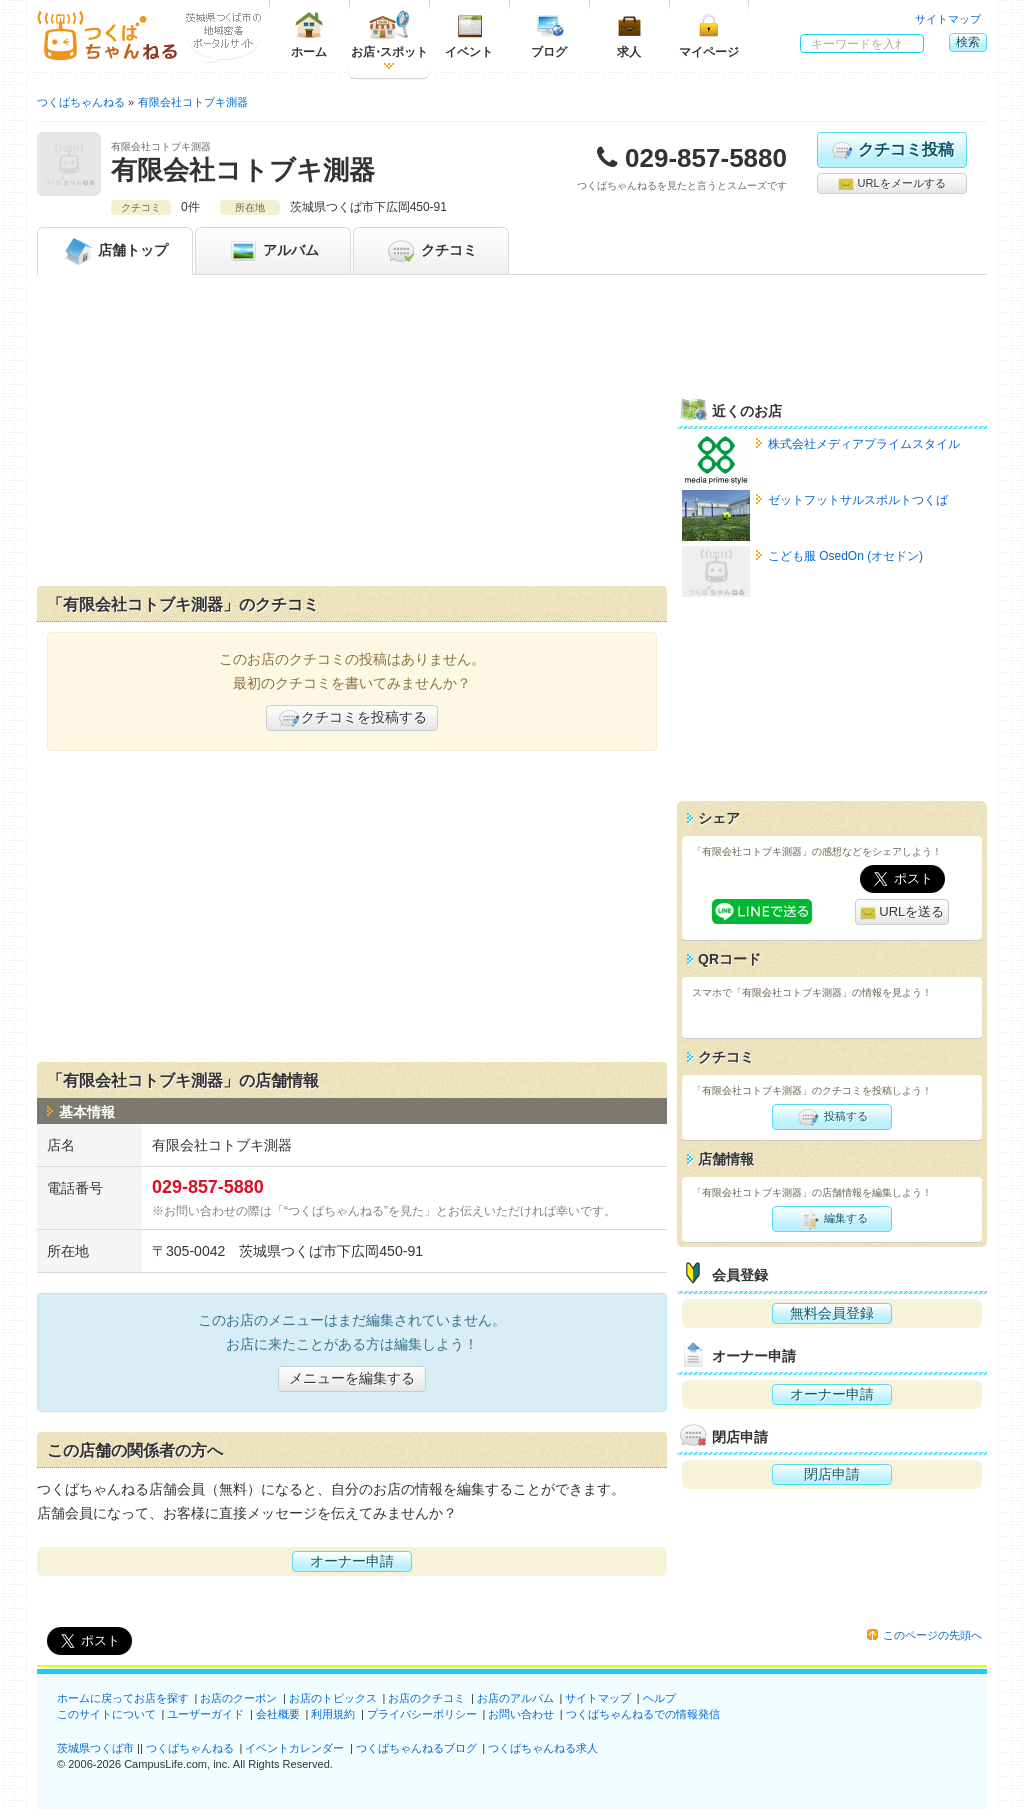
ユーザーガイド (205, 1714)
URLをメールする (891, 184)
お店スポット (389, 34)
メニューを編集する (352, 1378)
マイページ (709, 34)
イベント (469, 34)
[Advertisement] (352, 435)
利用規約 (333, 1714)
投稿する (831, 1117)
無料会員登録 (832, 1313)
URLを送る (902, 912)
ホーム (309, 34)
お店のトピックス (333, 1698)
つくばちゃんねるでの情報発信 (643, 1714)
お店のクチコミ (426, 1698)
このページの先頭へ (932, 1635)
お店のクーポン (238, 1698)
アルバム (273, 251)
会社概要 (278, 1714)
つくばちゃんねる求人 (543, 1748)
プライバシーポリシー (422, 1714)
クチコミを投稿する (352, 718)
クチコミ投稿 (891, 150)
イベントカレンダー (294, 1748)
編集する (831, 1219)
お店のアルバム (515, 1698)
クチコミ (431, 251)
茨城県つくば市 (95, 1748)
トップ (115, 251)
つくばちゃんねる (190, 1748)
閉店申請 (832, 1474)
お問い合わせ (521, 1714)
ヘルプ (659, 1698)
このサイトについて (106, 1714)
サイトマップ (948, 19)
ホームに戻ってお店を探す (123, 1698)
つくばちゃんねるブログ (416, 1748)
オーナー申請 (352, 1561)
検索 (968, 42)
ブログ (549, 34)
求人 (629, 34)
